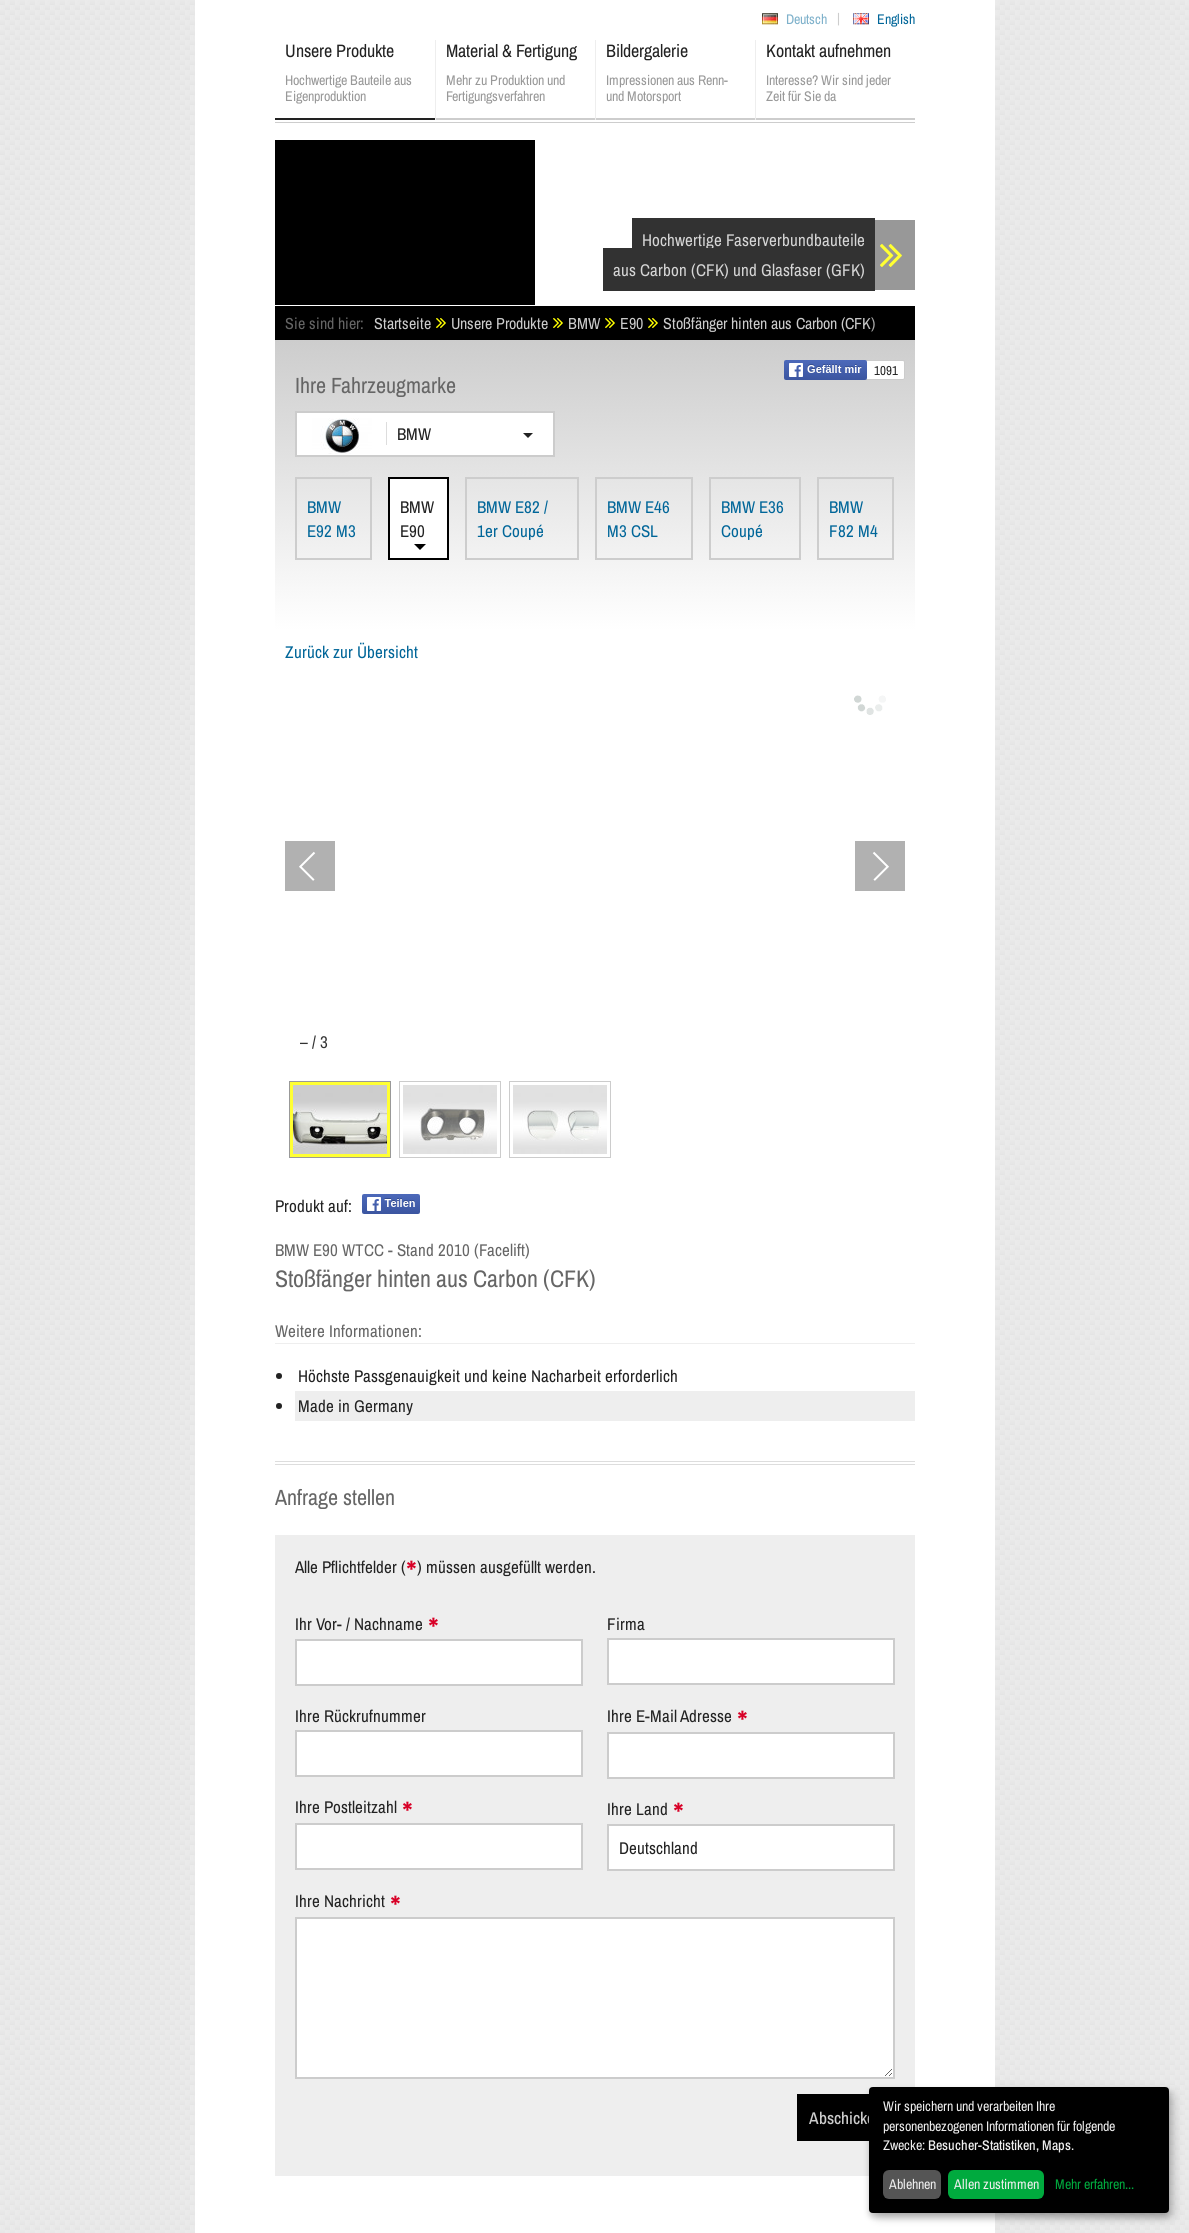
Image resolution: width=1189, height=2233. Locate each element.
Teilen (391, 1204)
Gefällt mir (825, 370)
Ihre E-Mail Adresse (669, 1716)
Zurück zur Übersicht (351, 651)
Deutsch (806, 19)
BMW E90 (417, 518)
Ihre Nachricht (340, 1901)
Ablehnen (912, 2184)
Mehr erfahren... (1094, 2184)
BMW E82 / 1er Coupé (512, 518)
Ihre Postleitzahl (346, 1807)
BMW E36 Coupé (752, 518)
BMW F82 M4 (853, 518)
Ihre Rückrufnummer (360, 1715)
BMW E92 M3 (331, 518)
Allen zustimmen (996, 2184)
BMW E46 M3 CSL (638, 518)
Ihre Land (637, 1809)
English (896, 19)
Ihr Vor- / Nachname (359, 1624)
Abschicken (846, 2117)
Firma (626, 1623)
